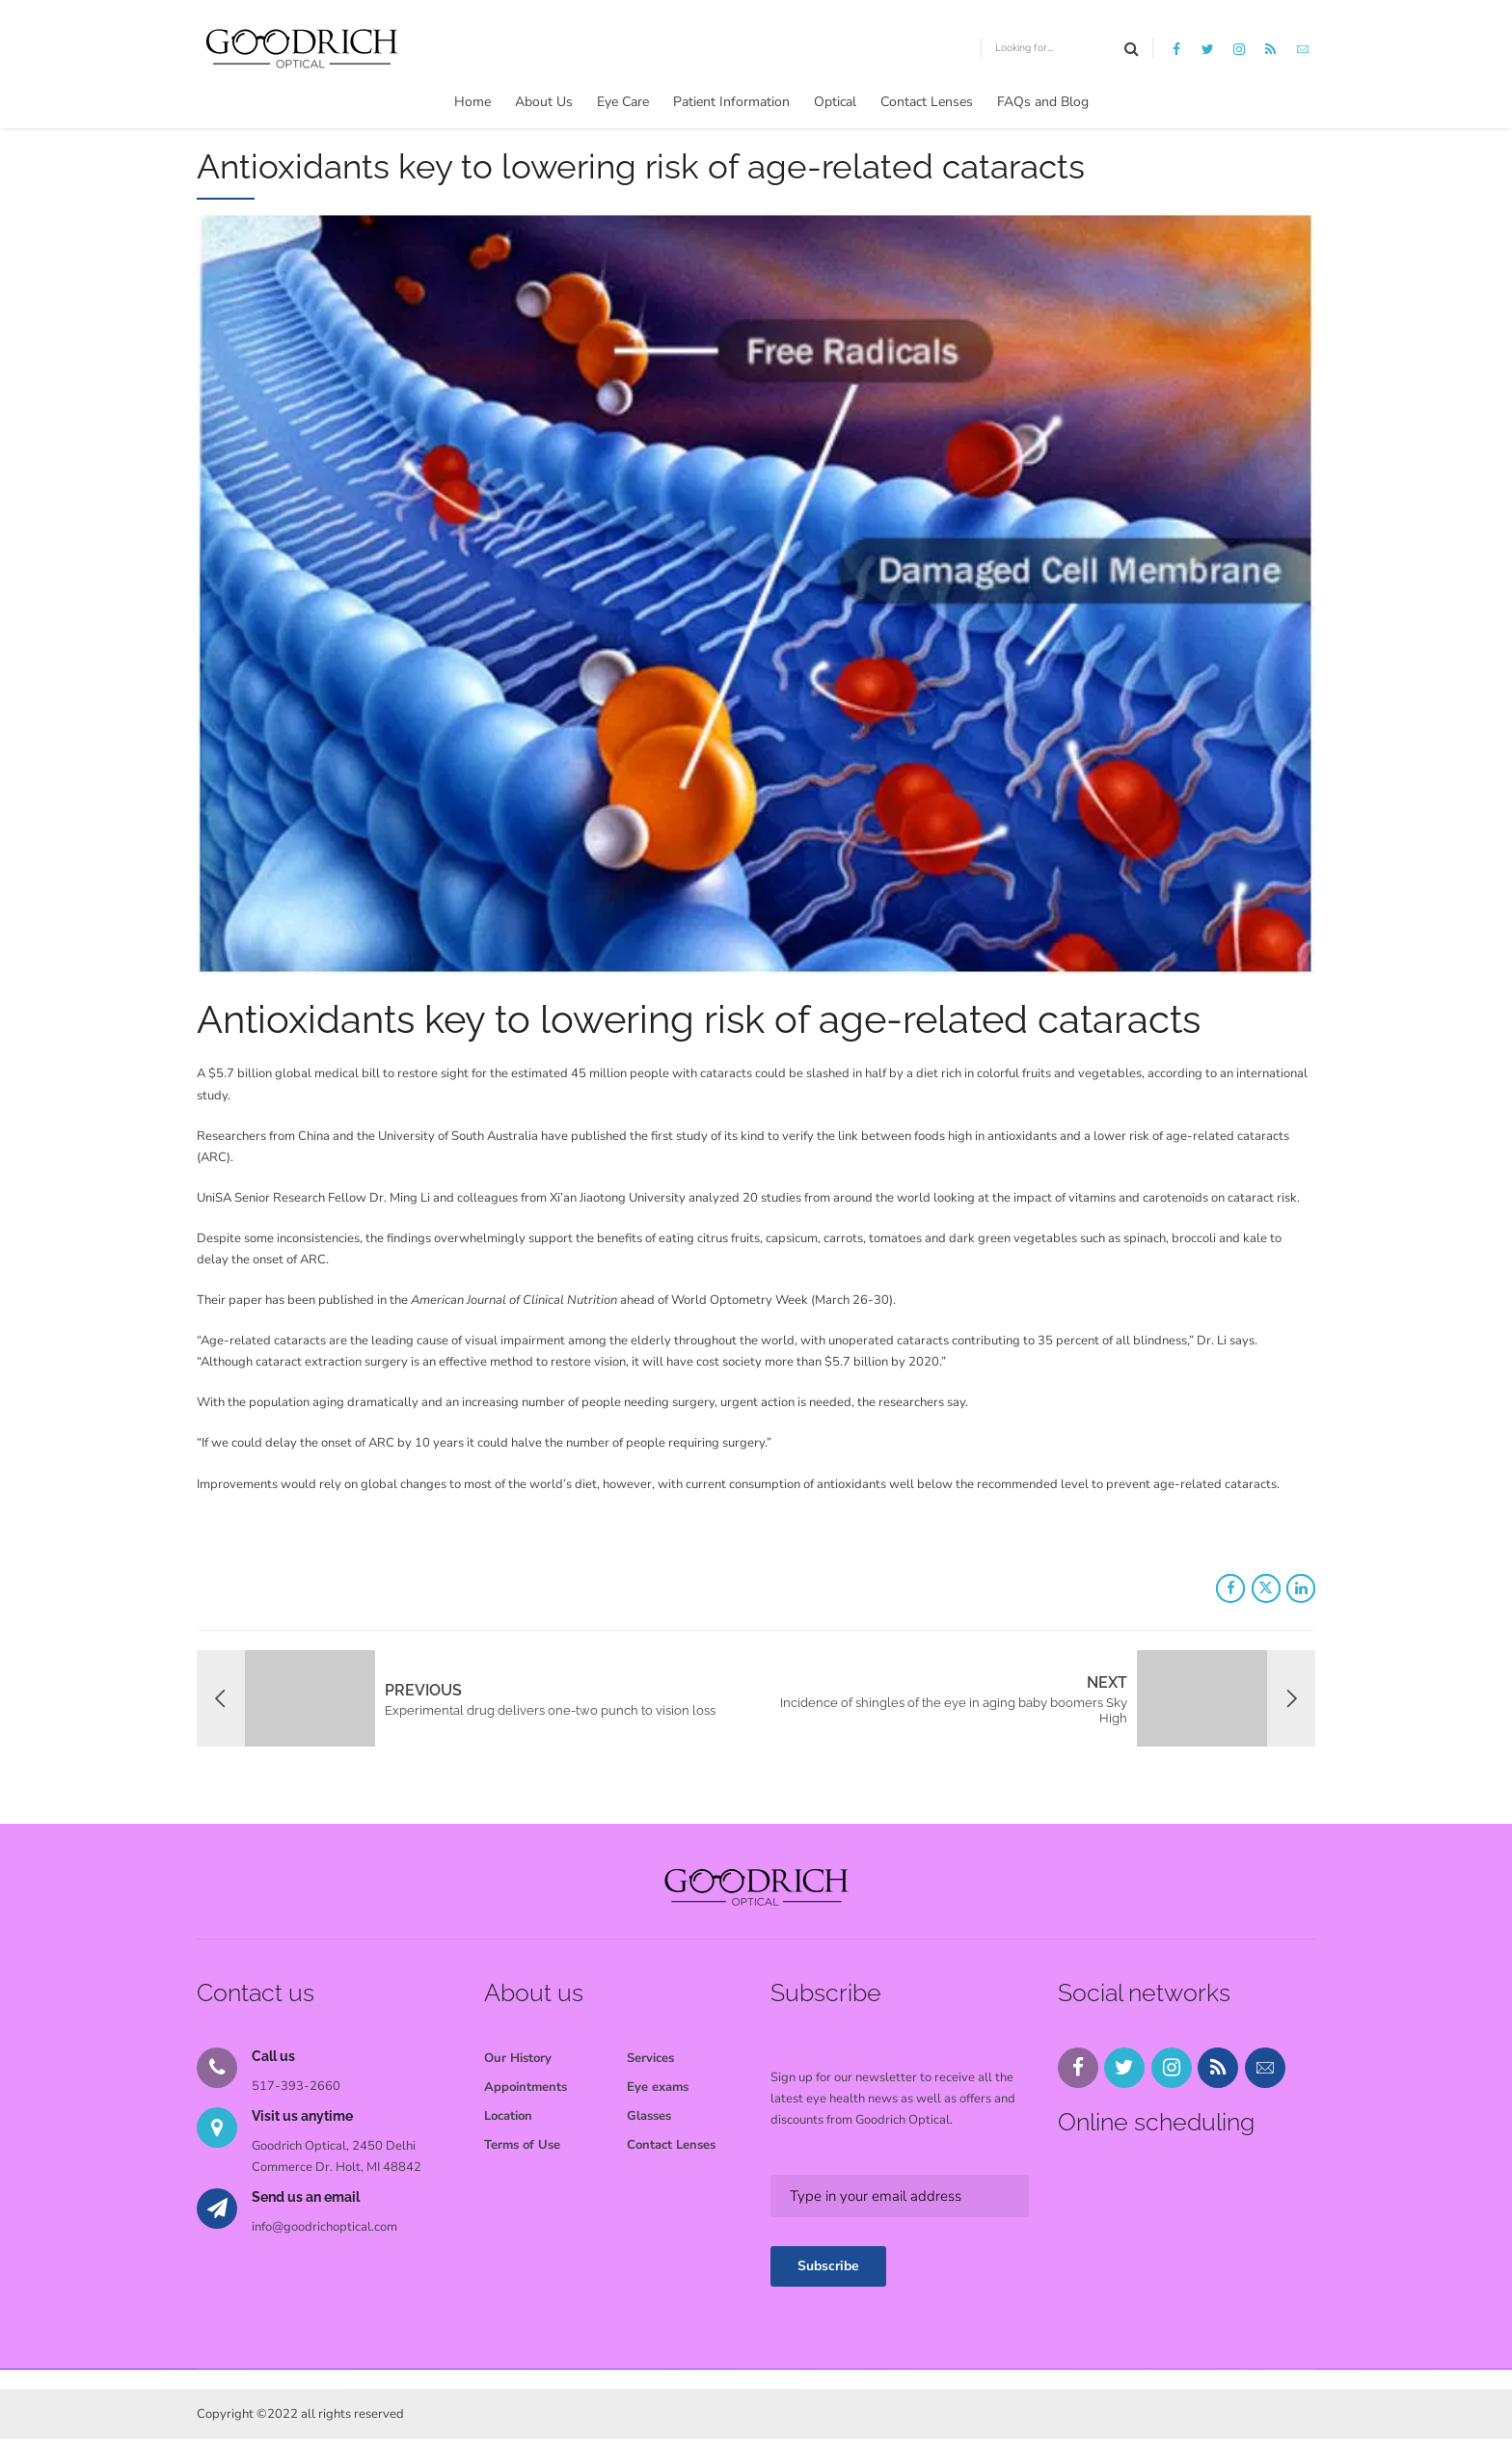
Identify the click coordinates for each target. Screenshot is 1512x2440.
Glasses (649, 2116)
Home (472, 102)
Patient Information (731, 102)
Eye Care (623, 102)
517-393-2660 (296, 2086)
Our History (518, 2058)
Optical (835, 102)
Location (508, 2116)
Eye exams (657, 2087)
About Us (544, 102)
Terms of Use (522, 2145)
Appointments (525, 2087)
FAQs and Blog (1043, 102)
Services (650, 2058)
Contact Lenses (926, 102)
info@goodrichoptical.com (324, 2227)
